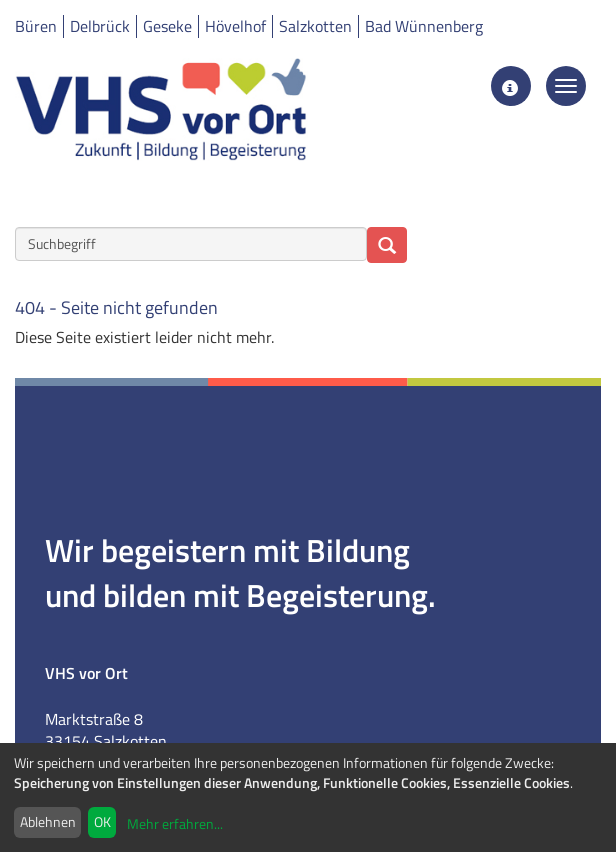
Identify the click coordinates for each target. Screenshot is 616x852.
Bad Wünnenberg (424, 26)
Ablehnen (48, 821)
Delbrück (100, 26)
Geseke (167, 26)
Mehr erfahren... (175, 823)
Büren (36, 26)
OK (102, 821)
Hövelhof (235, 26)
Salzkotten (315, 26)
